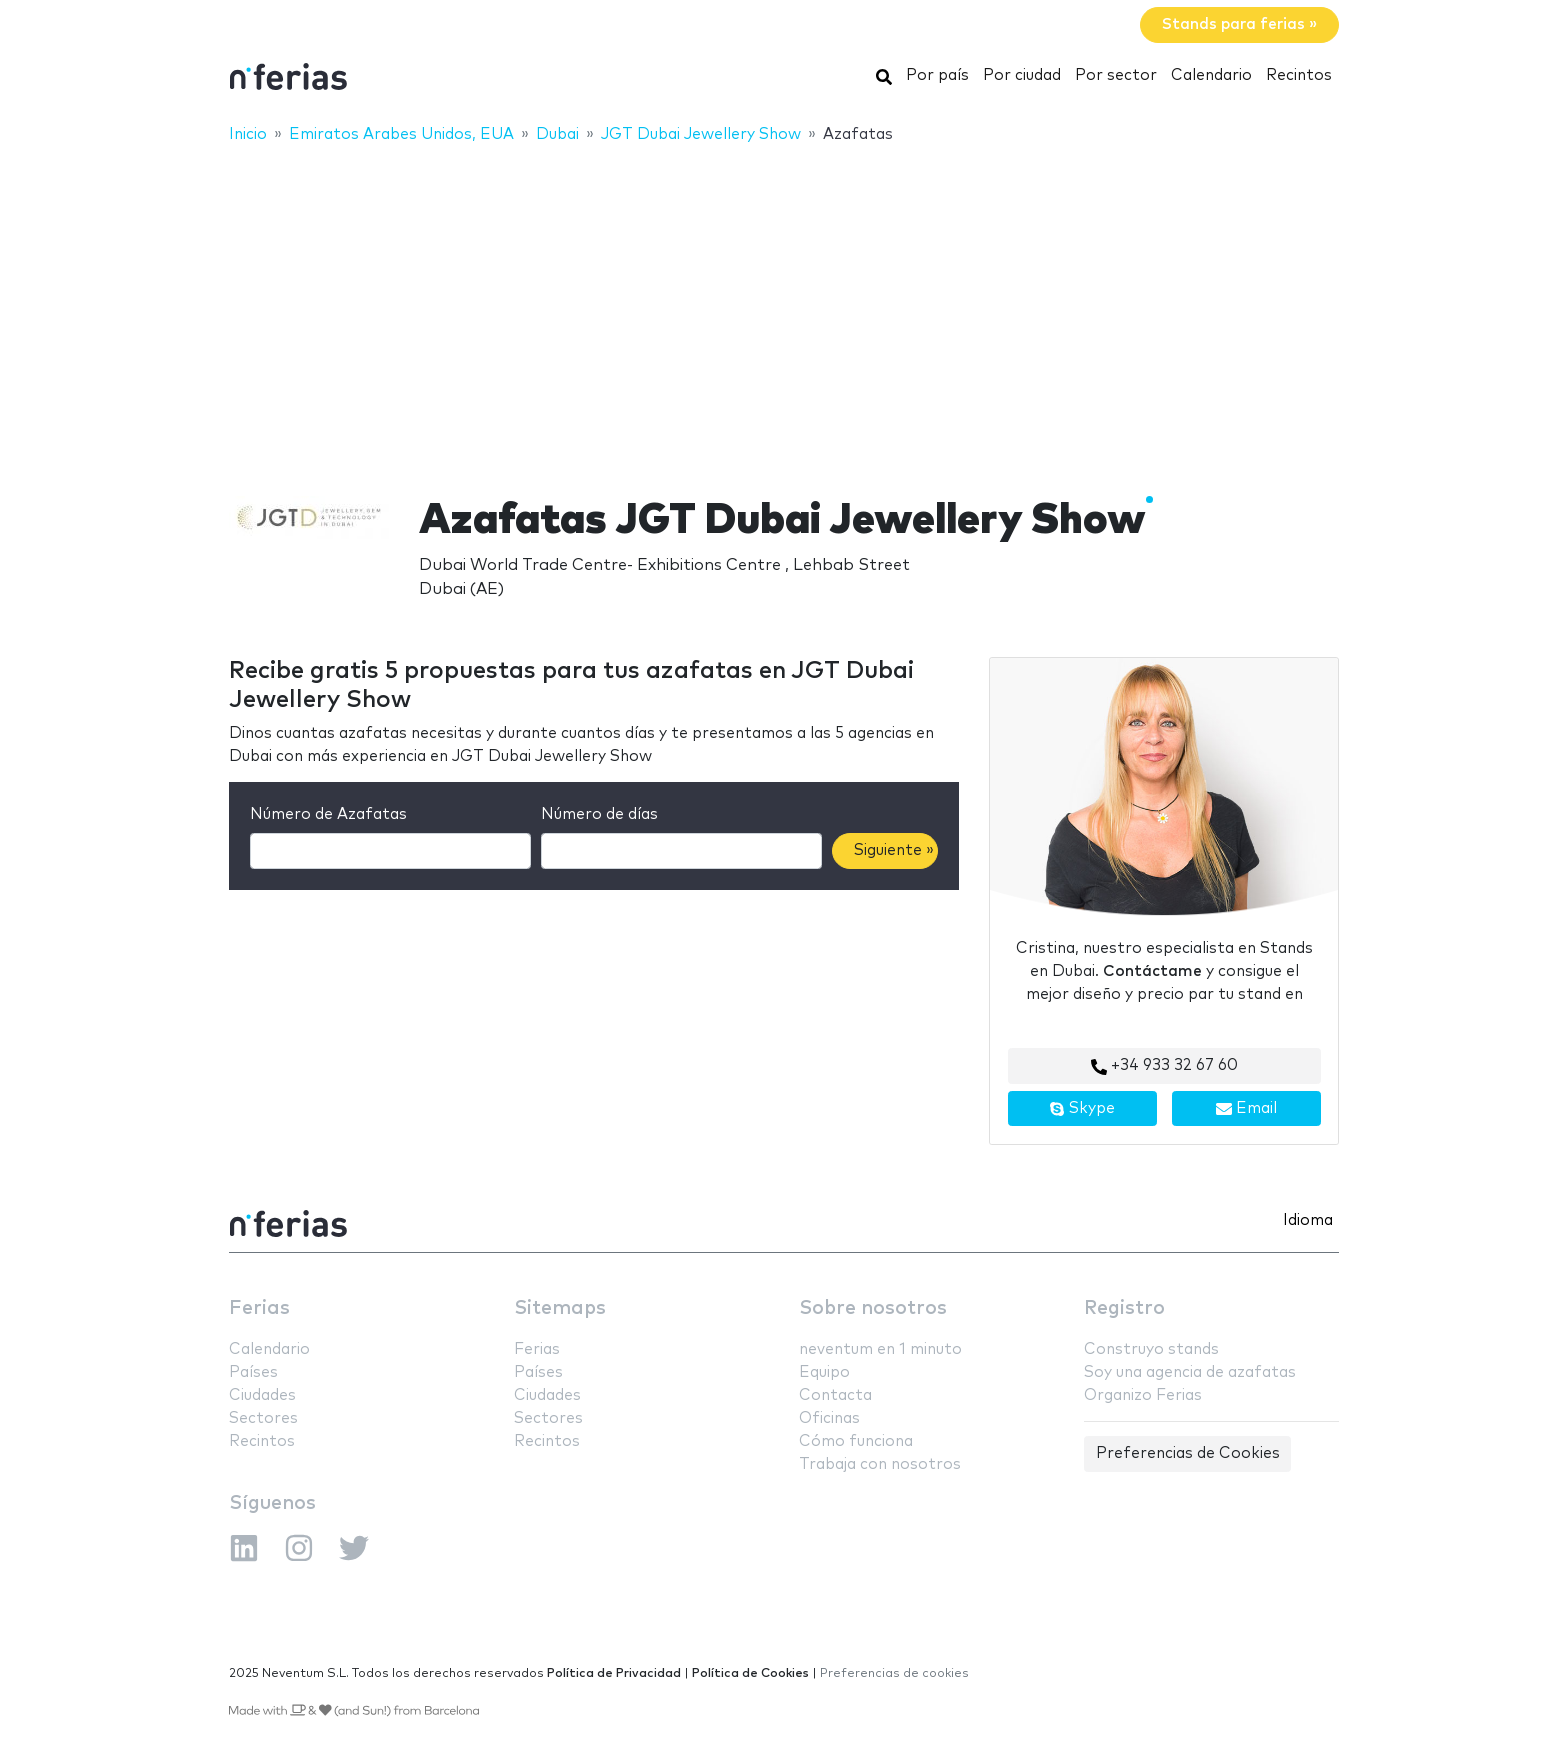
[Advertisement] (784, 307)
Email (1246, 1109)
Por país (937, 75)
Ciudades (262, 1395)
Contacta (835, 1395)
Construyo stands (1151, 1349)
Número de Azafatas (328, 814)
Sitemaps (560, 1308)
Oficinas (829, 1418)
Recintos (1299, 75)
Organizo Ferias (1143, 1395)
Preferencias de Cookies (1188, 1453)
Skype (1082, 1109)
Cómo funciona (856, 1441)
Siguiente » (894, 850)
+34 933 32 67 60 (1164, 1066)
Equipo (824, 1372)
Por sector (1116, 75)
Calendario (1211, 75)
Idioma (1308, 1220)
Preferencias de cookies (894, 1673)
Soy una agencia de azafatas (1190, 1372)
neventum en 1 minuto (880, 1349)
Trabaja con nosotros (880, 1464)
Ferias (259, 1308)
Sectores (263, 1418)
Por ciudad (1022, 75)
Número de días (599, 814)
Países (253, 1372)
